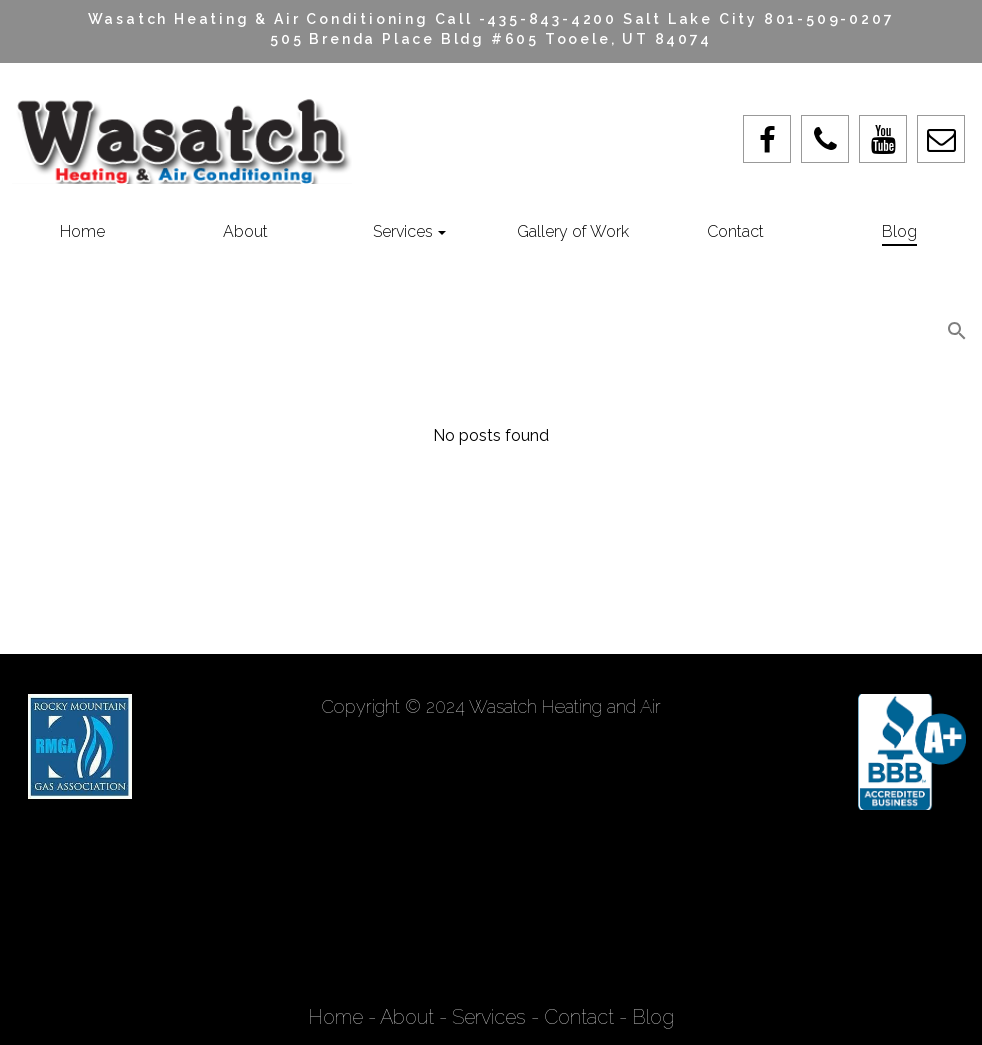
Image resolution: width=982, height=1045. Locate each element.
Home (338, 1017)
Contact (579, 1017)
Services (489, 1017)
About (407, 1017)
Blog (653, 1017)
